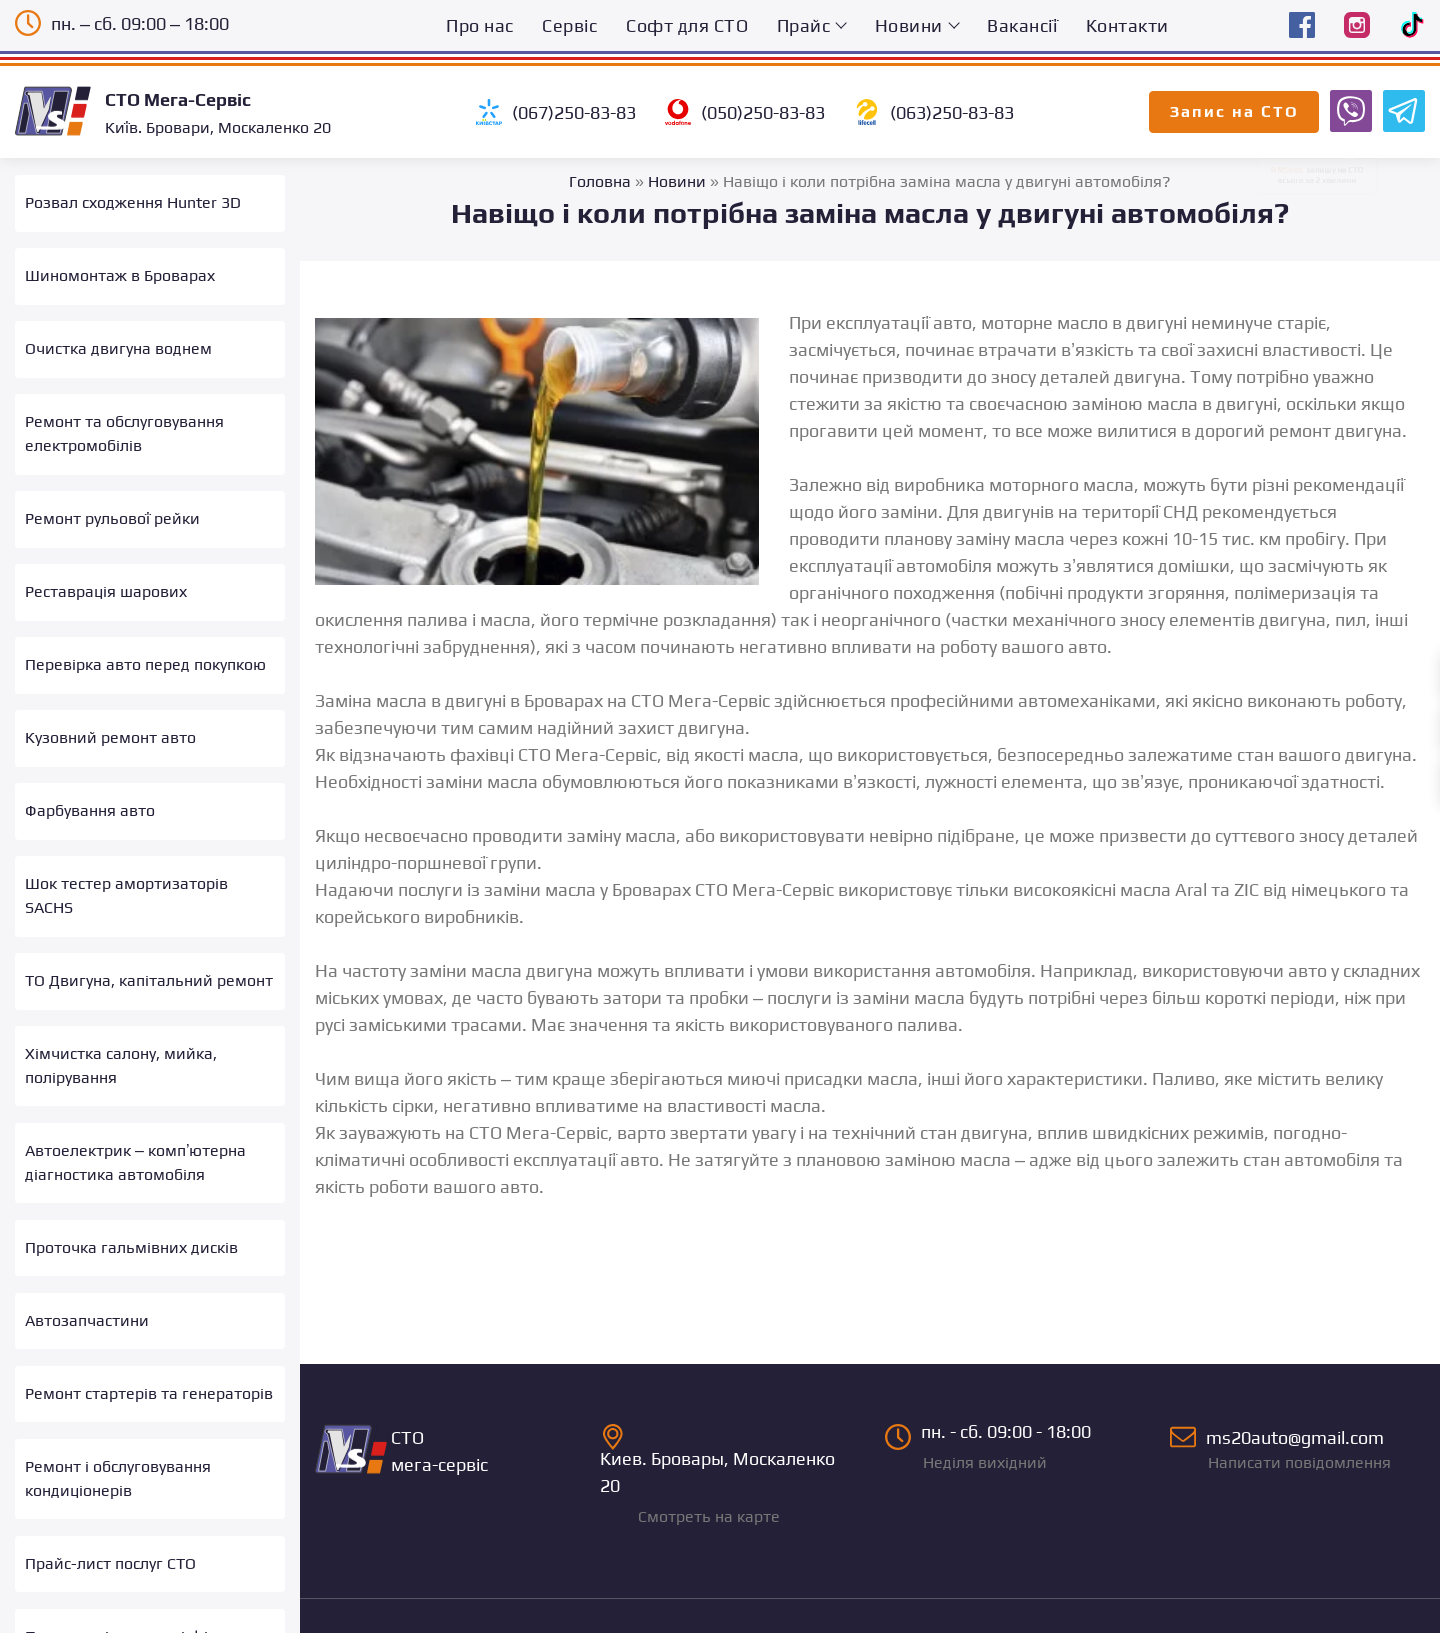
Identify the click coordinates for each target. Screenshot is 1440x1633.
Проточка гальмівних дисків (131, 1225)
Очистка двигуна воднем (118, 344)
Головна (600, 181)
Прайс (804, 25)
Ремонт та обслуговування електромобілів (124, 428)
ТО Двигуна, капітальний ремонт (149, 963)
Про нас (480, 25)
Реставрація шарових (106, 583)
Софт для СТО (687, 25)
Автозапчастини (87, 1297)
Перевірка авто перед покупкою (145, 654)
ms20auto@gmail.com (1297, 1418)
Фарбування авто (90, 797)
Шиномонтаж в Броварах (120, 273)
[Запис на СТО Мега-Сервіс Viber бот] (1348, 110)
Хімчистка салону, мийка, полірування (121, 1047)
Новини (909, 25)
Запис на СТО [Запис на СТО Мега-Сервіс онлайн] (1234, 111)
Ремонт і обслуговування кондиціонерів (118, 1451)
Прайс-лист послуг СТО (110, 1535)
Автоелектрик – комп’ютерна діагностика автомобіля (135, 1142)
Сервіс (569, 25)
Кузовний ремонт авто (110, 725)
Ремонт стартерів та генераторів (149, 1368)
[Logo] (60, 111)
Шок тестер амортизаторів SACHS (126, 880)
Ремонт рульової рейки (112, 511)
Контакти (1127, 25)
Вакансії (1022, 25)
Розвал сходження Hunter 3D (133, 202)
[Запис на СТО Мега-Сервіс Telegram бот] (1401, 110)
